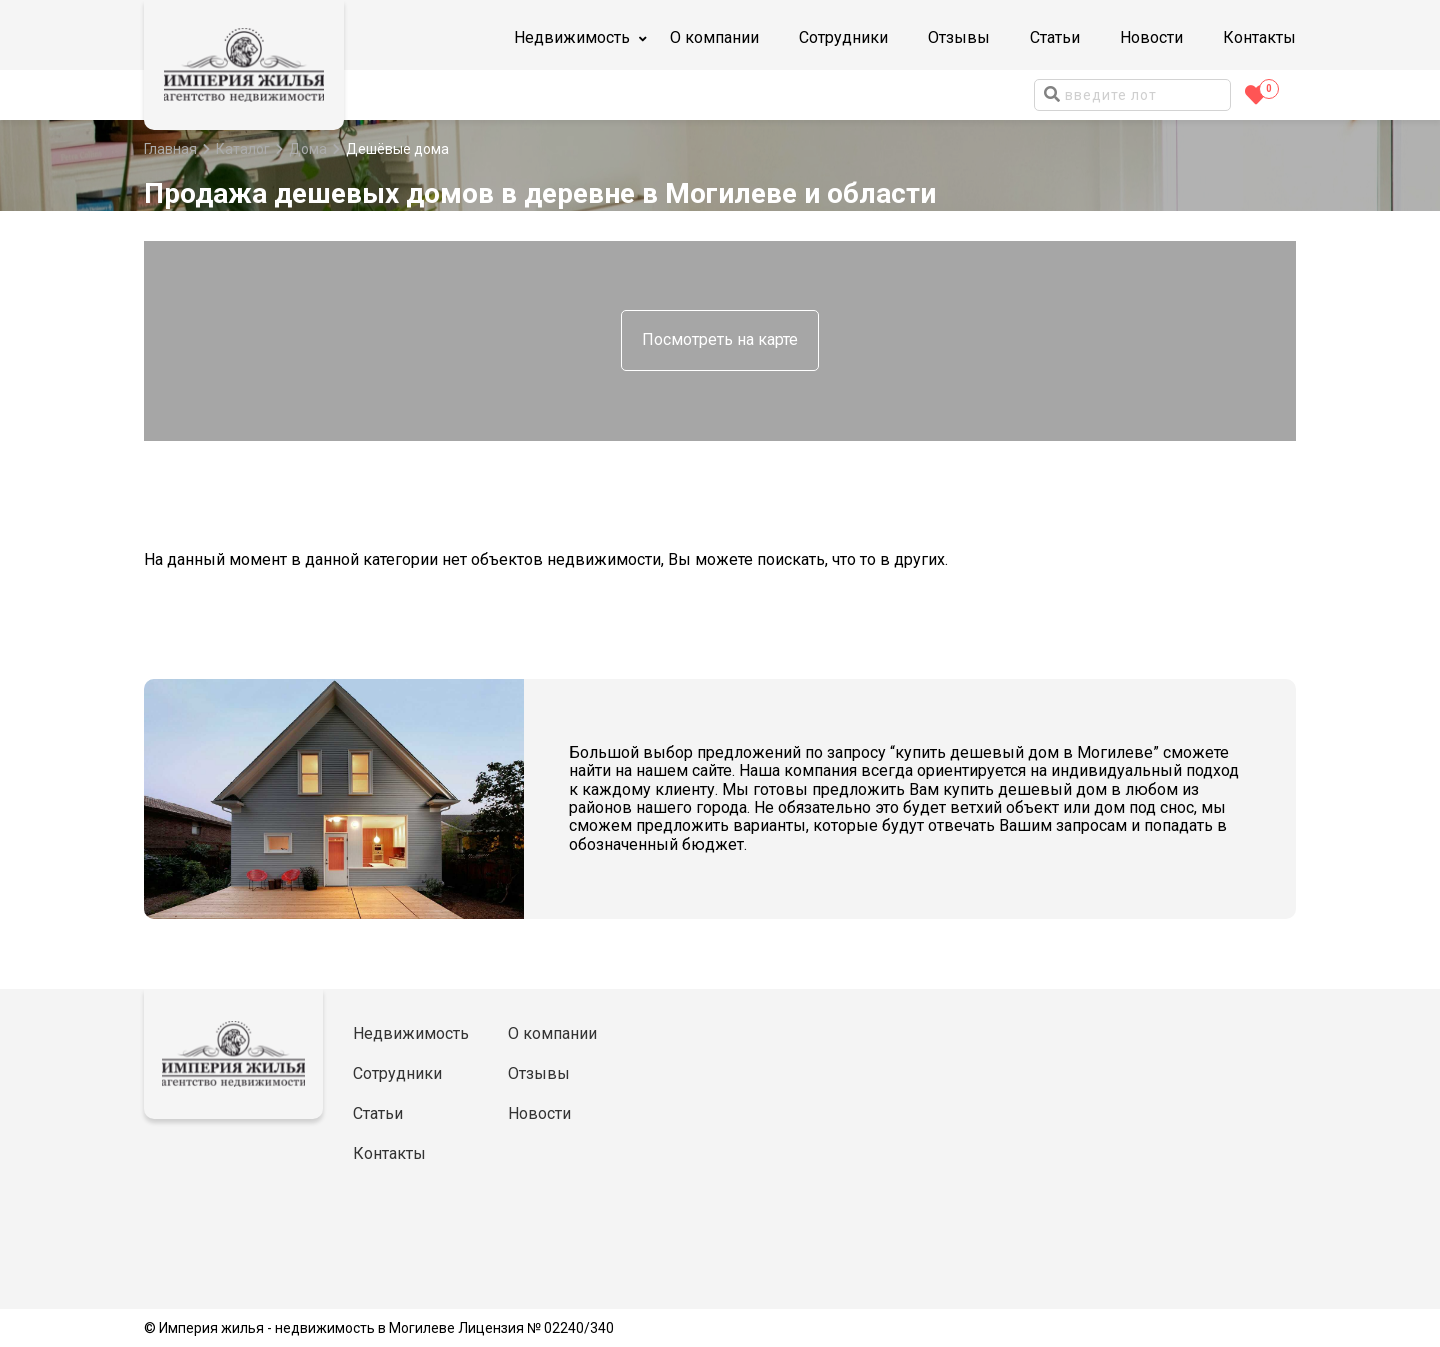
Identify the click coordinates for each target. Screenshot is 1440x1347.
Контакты (1259, 37)
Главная (170, 149)
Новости (1151, 37)
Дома (308, 149)
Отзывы (959, 37)
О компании (714, 37)
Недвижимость (411, 1034)
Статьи (1055, 37)
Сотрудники (843, 37)
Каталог (243, 149)
